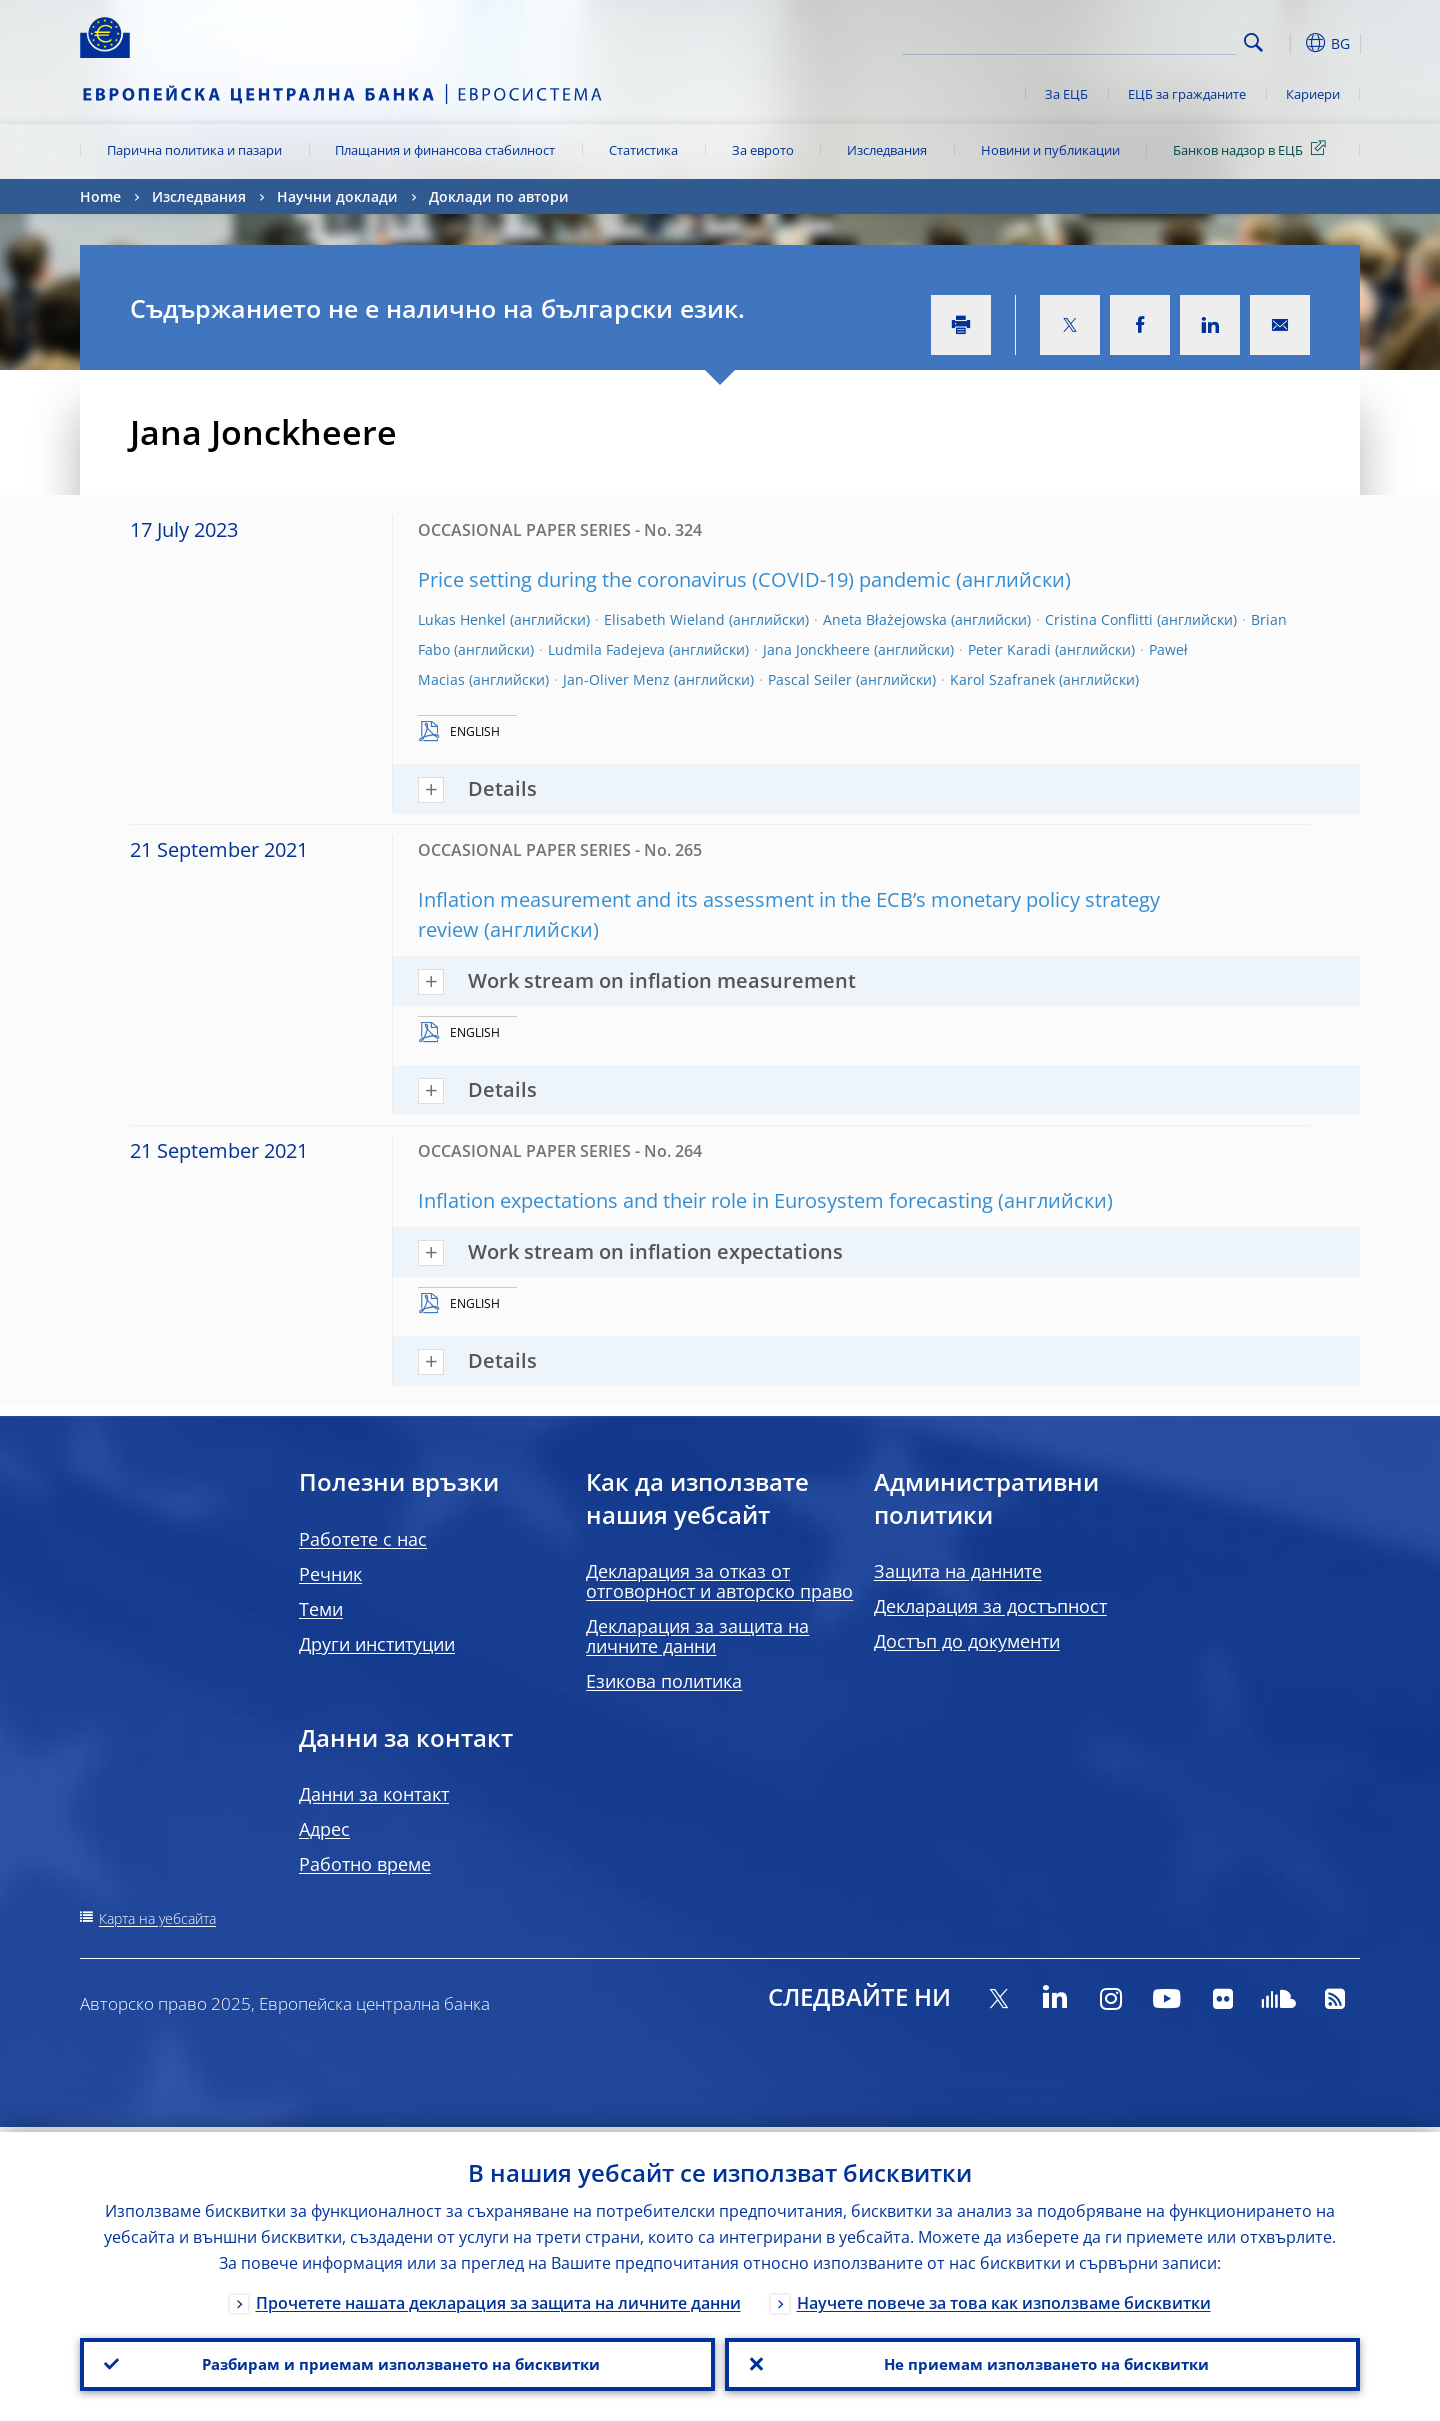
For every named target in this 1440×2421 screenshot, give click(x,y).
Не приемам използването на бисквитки (1042, 2362)
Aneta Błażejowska (885, 619)
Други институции (377, 1644)
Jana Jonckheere (816, 649)
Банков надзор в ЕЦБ (1253, 149)
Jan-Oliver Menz (616, 679)
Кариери (1313, 94)
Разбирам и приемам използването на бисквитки (397, 2362)
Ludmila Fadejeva (606, 649)
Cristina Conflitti (1099, 619)
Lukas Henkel (462, 619)
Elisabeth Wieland (664, 619)
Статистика (643, 150)
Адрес (324, 1829)
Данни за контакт (374, 1794)
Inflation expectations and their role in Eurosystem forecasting (705, 1200)
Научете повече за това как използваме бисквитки (1004, 2298)
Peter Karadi (1009, 649)
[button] (1290, 43)
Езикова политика (664, 1681)
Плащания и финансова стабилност (445, 150)
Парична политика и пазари (194, 150)
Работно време (365, 1864)
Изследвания (887, 150)
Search (1253, 42)
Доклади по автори (499, 196)
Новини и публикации (1050, 150)
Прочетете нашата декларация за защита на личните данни (498, 2298)
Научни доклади (337, 196)
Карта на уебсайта (157, 1918)
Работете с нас (363, 1539)
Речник (330, 1574)
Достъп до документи (967, 1641)
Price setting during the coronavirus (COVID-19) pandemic (684, 579)
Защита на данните (958, 1571)
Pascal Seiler (810, 679)
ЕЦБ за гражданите (1187, 94)
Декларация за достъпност (990, 1606)
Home (100, 196)
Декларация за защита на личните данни (697, 1636)
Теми (321, 1609)
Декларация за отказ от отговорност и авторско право (719, 1581)
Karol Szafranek (1002, 679)
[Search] (1137, 40)
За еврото (763, 150)
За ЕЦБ (1066, 94)
